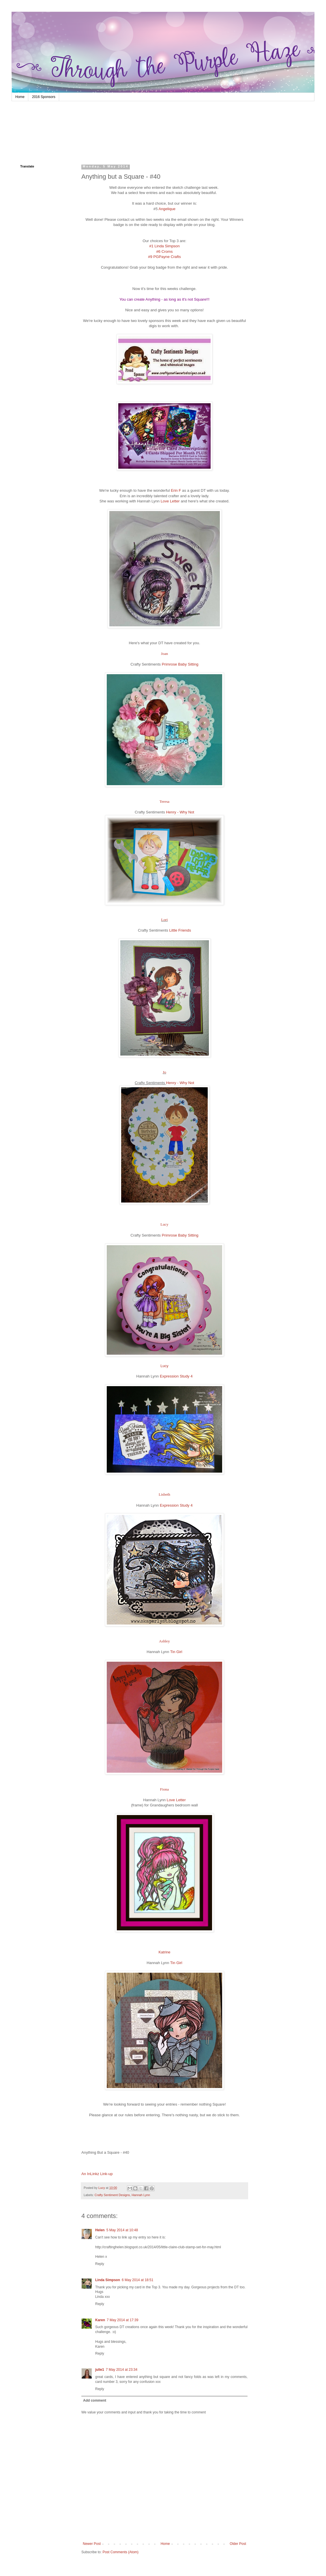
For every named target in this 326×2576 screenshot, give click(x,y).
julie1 (99, 2370)
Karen (100, 2320)
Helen (100, 2230)
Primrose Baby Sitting (180, 664)
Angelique (166, 209)
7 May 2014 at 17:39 (122, 2320)
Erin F (176, 490)
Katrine (164, 1952)
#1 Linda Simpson (164, 246)
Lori (164, 919)
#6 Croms (164, 251)
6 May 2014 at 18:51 (137, 2280)
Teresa (165, 801)
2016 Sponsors (43, 97)
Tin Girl (176, 1652)
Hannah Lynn (141, 2195)
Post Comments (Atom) (120, 2552)
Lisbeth (164, 1494)
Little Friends (180, 930)
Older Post (238, 2544)
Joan (164, 653)
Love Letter (170, 501)
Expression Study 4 (176, 1376)
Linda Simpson (107, 2280)
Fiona (164, 1789)
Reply (99, 2264)
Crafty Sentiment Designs (112, 2195)
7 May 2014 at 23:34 (121, 2370)
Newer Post (92, 2544)
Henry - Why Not (180, 812)
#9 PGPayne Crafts (164, 257)
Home (20, 97)
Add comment (94, 2400)
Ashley (164, 1641)
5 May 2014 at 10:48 (122, 2230)
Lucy (164, 1224)
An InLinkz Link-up (97, 2174)
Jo (164, 1072)
